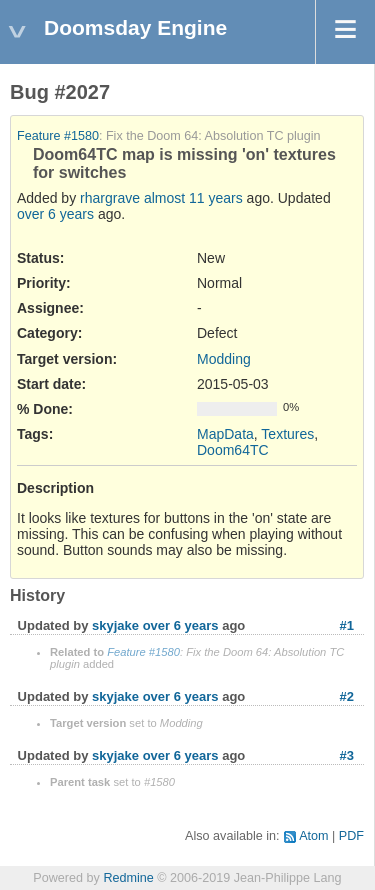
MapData (225, 434)
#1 (347, 625)
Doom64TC (233, 450)
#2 (347, 696)
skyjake (115, 625)
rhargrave (110, 198)
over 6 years (55, 214)
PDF (351, 836)
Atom (313, 836)
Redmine (128, 878)
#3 (347, 755)
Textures (287, 434)
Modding (224, 359)
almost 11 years (193, 198)
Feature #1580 (58, 136)
